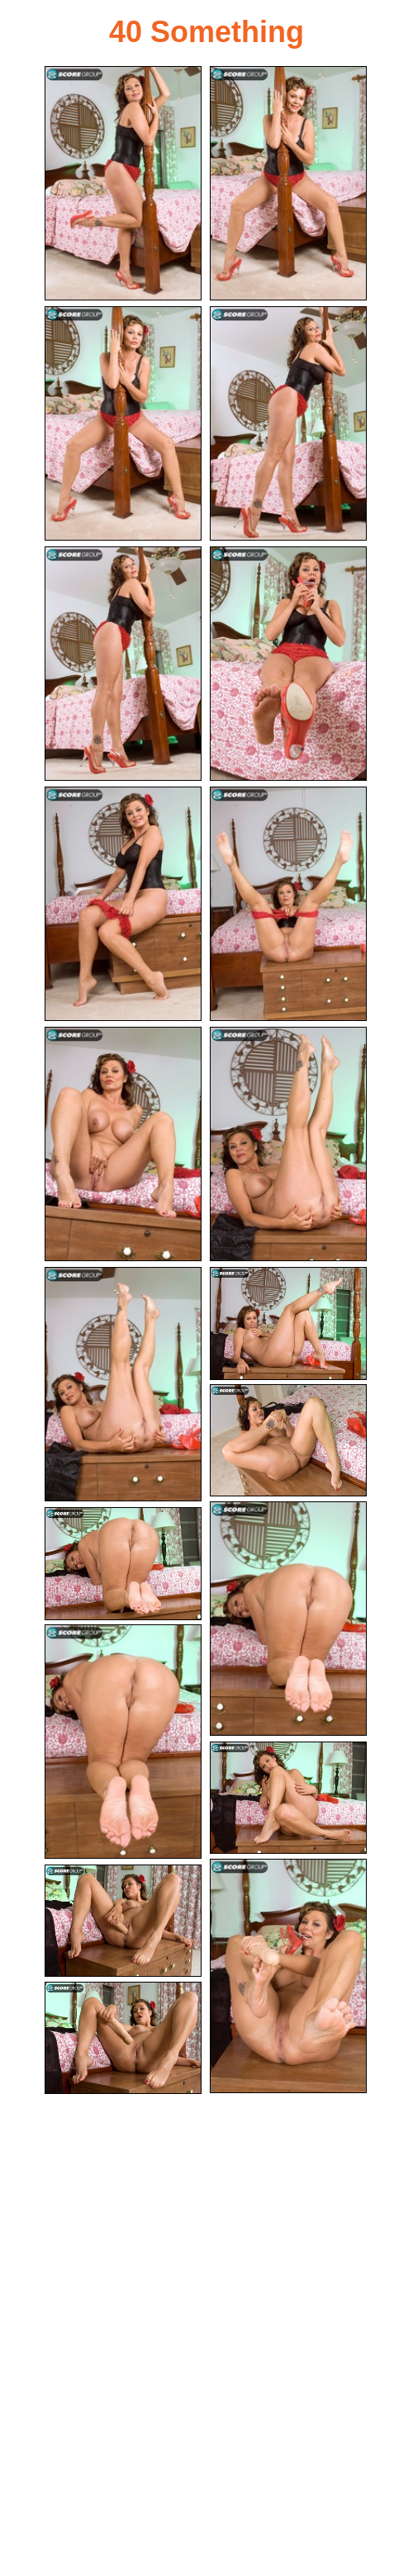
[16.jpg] (123, 1741)
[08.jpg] (288, 904)
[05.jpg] (123, 663)
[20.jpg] (123, 2038)
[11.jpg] (123, 1384)
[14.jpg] (288, 1618)
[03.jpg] (123, 423)
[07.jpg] (123, 904)
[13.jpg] (288, 1440)
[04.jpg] (288, 423)
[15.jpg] (123, 1563)
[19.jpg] (123, 1921)
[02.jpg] (288, 183)
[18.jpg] (288, 1976)
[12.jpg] (288, 1323)
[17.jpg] (288, 1798)
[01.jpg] (123, 183)
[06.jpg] (288, 663)
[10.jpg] (288, 1144)
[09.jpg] (123, 1144)
